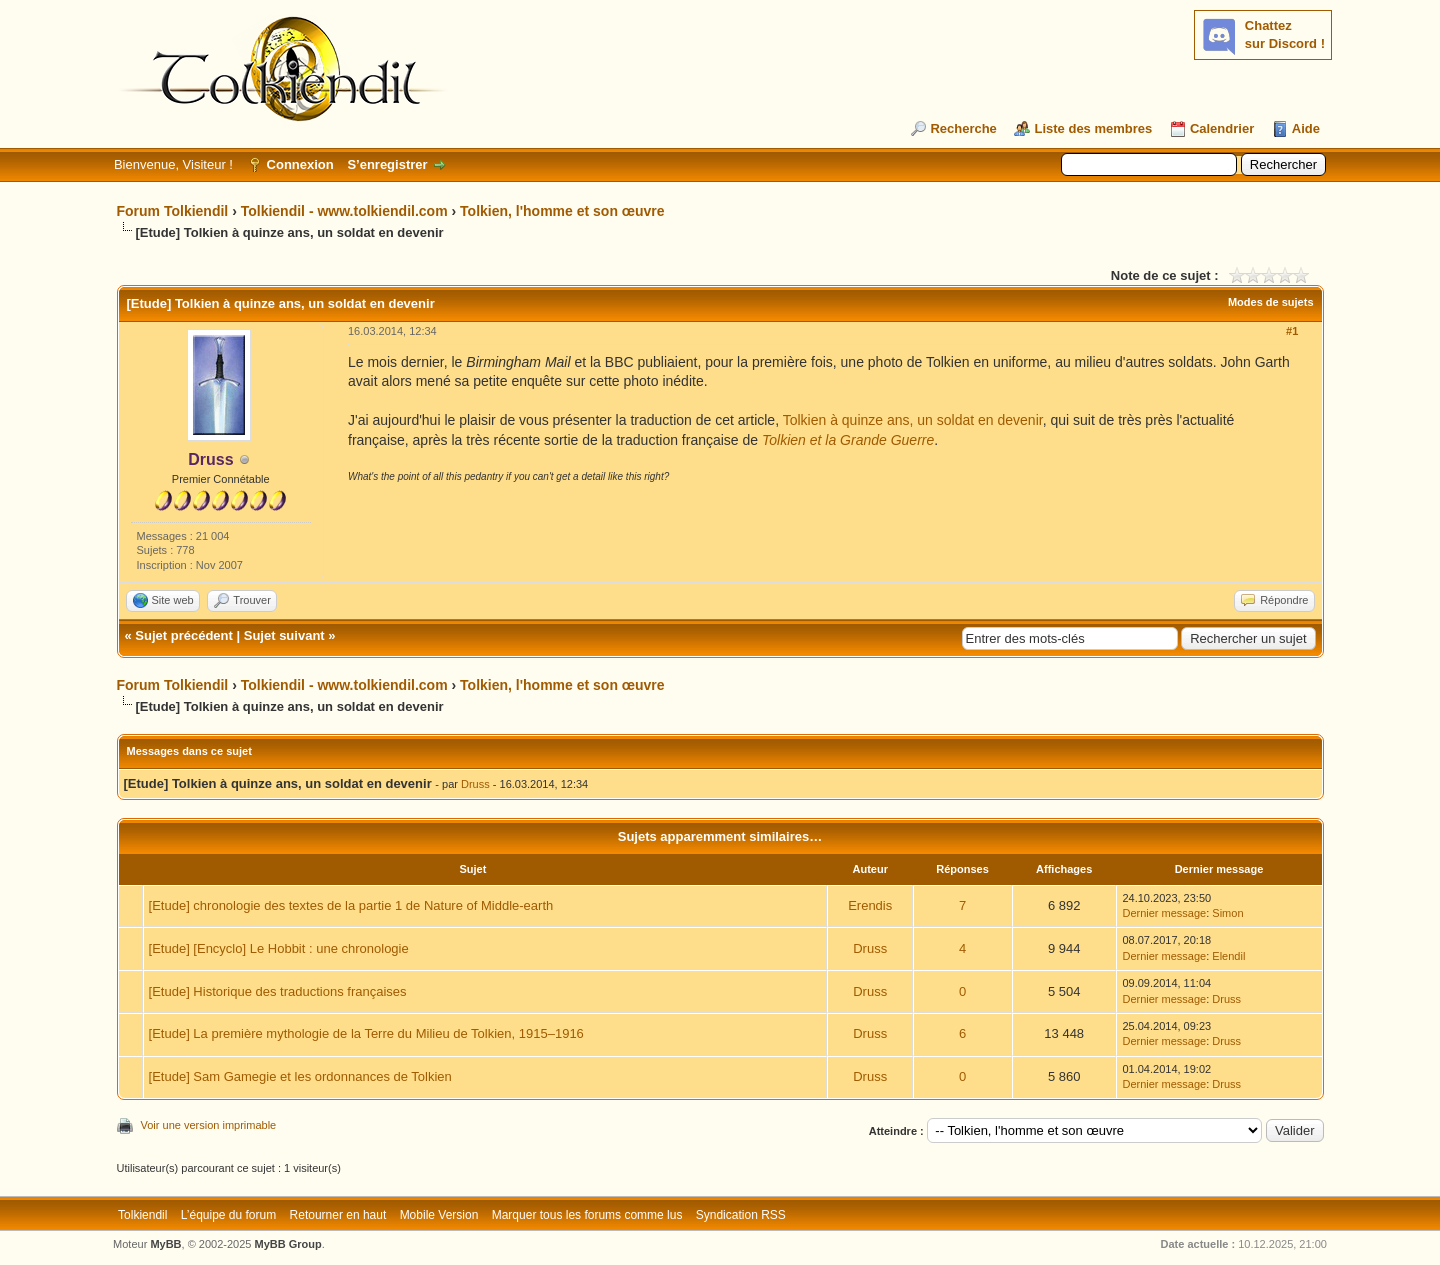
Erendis (870, 905)
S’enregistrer (387, 164)
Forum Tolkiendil (173, 211)
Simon (1227, 913)
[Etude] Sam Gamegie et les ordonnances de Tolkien (300, 1076)
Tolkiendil (142, 1215)
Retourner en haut (338, 1215)
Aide (1306, 128)
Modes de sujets (1271, 302)
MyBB (165, 1244)
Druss (475, 784)
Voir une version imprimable (209, 1125)
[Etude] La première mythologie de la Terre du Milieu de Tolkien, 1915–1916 (366, 1033)
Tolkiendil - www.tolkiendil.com (344, 211)
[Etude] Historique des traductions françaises (278, 991)
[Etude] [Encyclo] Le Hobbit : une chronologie (279, 948)
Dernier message (1164, 913)
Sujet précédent (184, 635)
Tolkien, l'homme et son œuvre (562, 211)
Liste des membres (1093, 128)
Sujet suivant (284, 635)
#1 (1292, 331)
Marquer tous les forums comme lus (587, 1215)
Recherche (963, 128)
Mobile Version (439, 1215)
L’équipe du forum (228, 1215)
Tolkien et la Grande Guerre (848, 440)
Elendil (1228, 956)
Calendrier (1222, 128)
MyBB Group (288, 1244)
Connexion (300, 164)
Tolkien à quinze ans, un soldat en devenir (913, 420)
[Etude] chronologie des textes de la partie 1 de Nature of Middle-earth (351, 905)
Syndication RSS (741, 1215)
